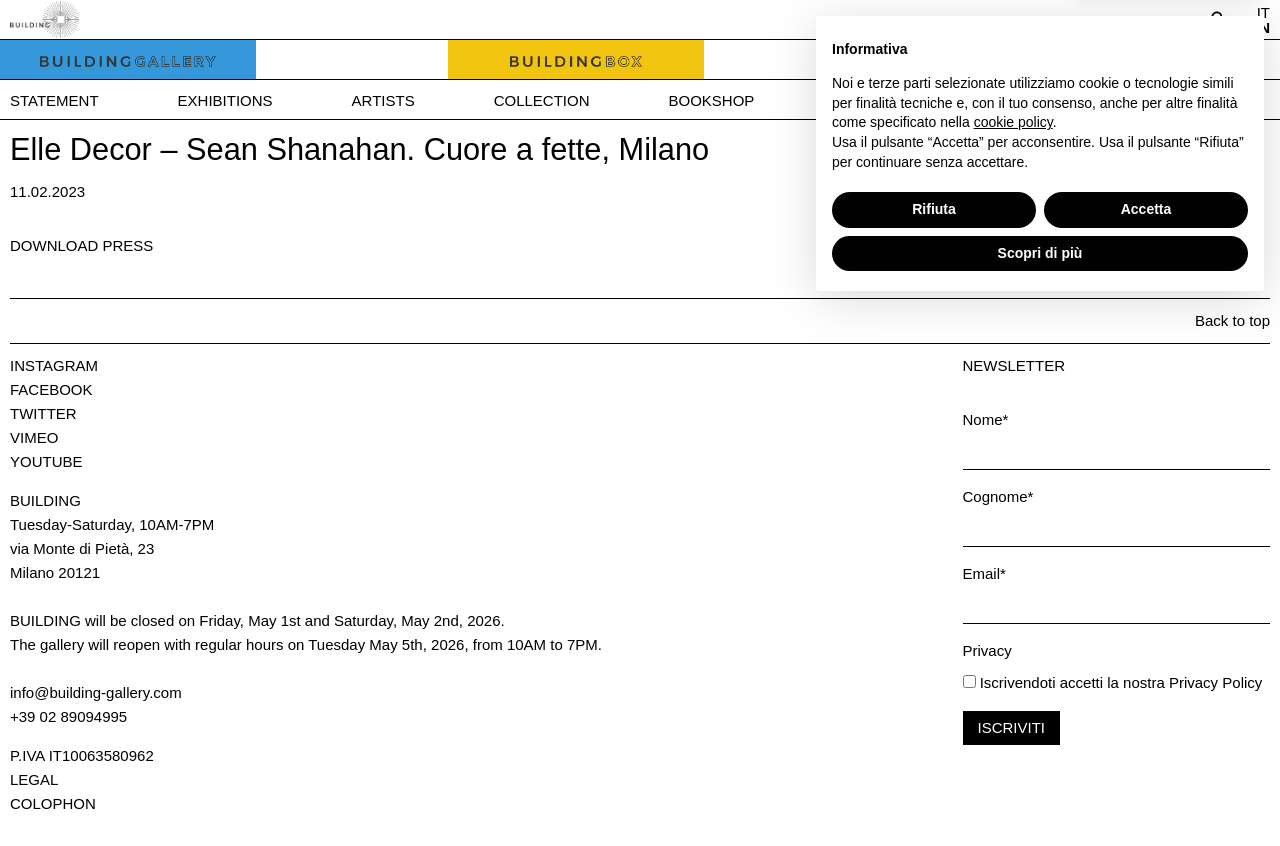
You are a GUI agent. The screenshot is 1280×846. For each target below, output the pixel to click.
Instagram (54, 365)
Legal (34, 779)
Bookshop (711, 100)
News (855, 100)
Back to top (1232, 320)
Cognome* (998, 496)
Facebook (51, 389)
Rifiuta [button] (934, 748)
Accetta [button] (1146, 748)
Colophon (53, 803)
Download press (81, 245)
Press (982, 100)
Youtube (46, 461)
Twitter (43, 413)
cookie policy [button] (1013, 661)
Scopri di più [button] (1040, 791)
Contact (1122, 100)
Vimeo (34, 437)
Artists (383, 100)
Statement (54, 100)
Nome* (986, 419)
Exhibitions (225, 100)
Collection (542, 100)
